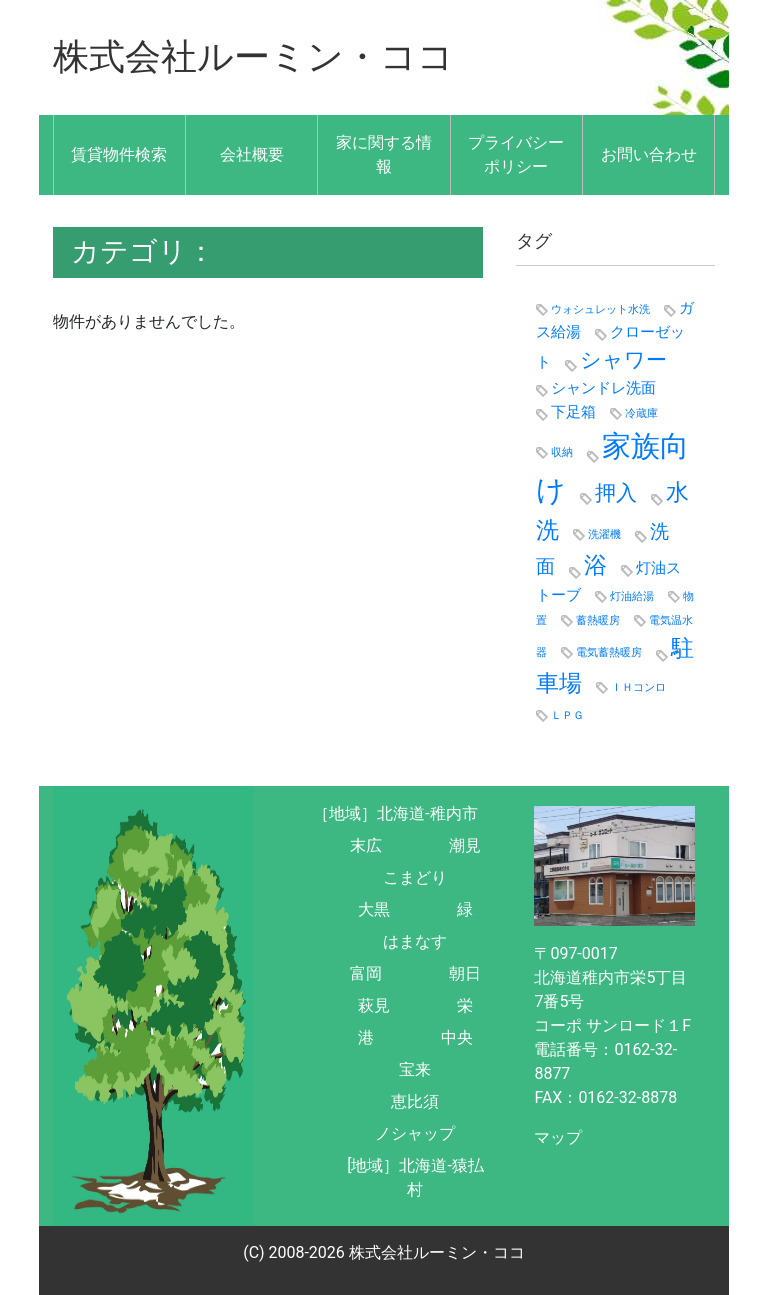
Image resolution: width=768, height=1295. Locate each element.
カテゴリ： (143, 250)
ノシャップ (415, 1132)
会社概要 (252, 153)
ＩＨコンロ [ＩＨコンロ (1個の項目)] (638, 687)
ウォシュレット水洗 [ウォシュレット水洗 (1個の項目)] (600, 308)
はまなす (415, 940)
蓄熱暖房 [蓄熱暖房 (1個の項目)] (598, 619)
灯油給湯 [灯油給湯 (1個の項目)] (632, 595)
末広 (366, 844)
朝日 (465, 972)
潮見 (465, 844)
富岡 (366, 972)
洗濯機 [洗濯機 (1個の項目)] (604, 533)
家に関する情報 (384, 153)
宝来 (415, 1068)
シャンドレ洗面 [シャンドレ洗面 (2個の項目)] (603, 387)
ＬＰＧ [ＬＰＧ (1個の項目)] (567, 714)
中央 (457, 1036)
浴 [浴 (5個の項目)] (595, 564)
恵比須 (415, 1100)
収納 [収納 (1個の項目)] (562, 451)
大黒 (374, 908)
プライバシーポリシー (516, 153)
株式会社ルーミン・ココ (253, 57)
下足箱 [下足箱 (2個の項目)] (573, 412)
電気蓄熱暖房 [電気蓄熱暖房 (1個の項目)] (609, 651)
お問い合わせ (649, 153)
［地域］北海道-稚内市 (395, 812)
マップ (558, 1136)
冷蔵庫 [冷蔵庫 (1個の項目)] (641, 413)
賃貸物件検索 (119, 153)
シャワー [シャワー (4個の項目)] (623, 358)
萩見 (374, 1004)
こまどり (415, 876)
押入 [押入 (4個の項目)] (616, 491)
